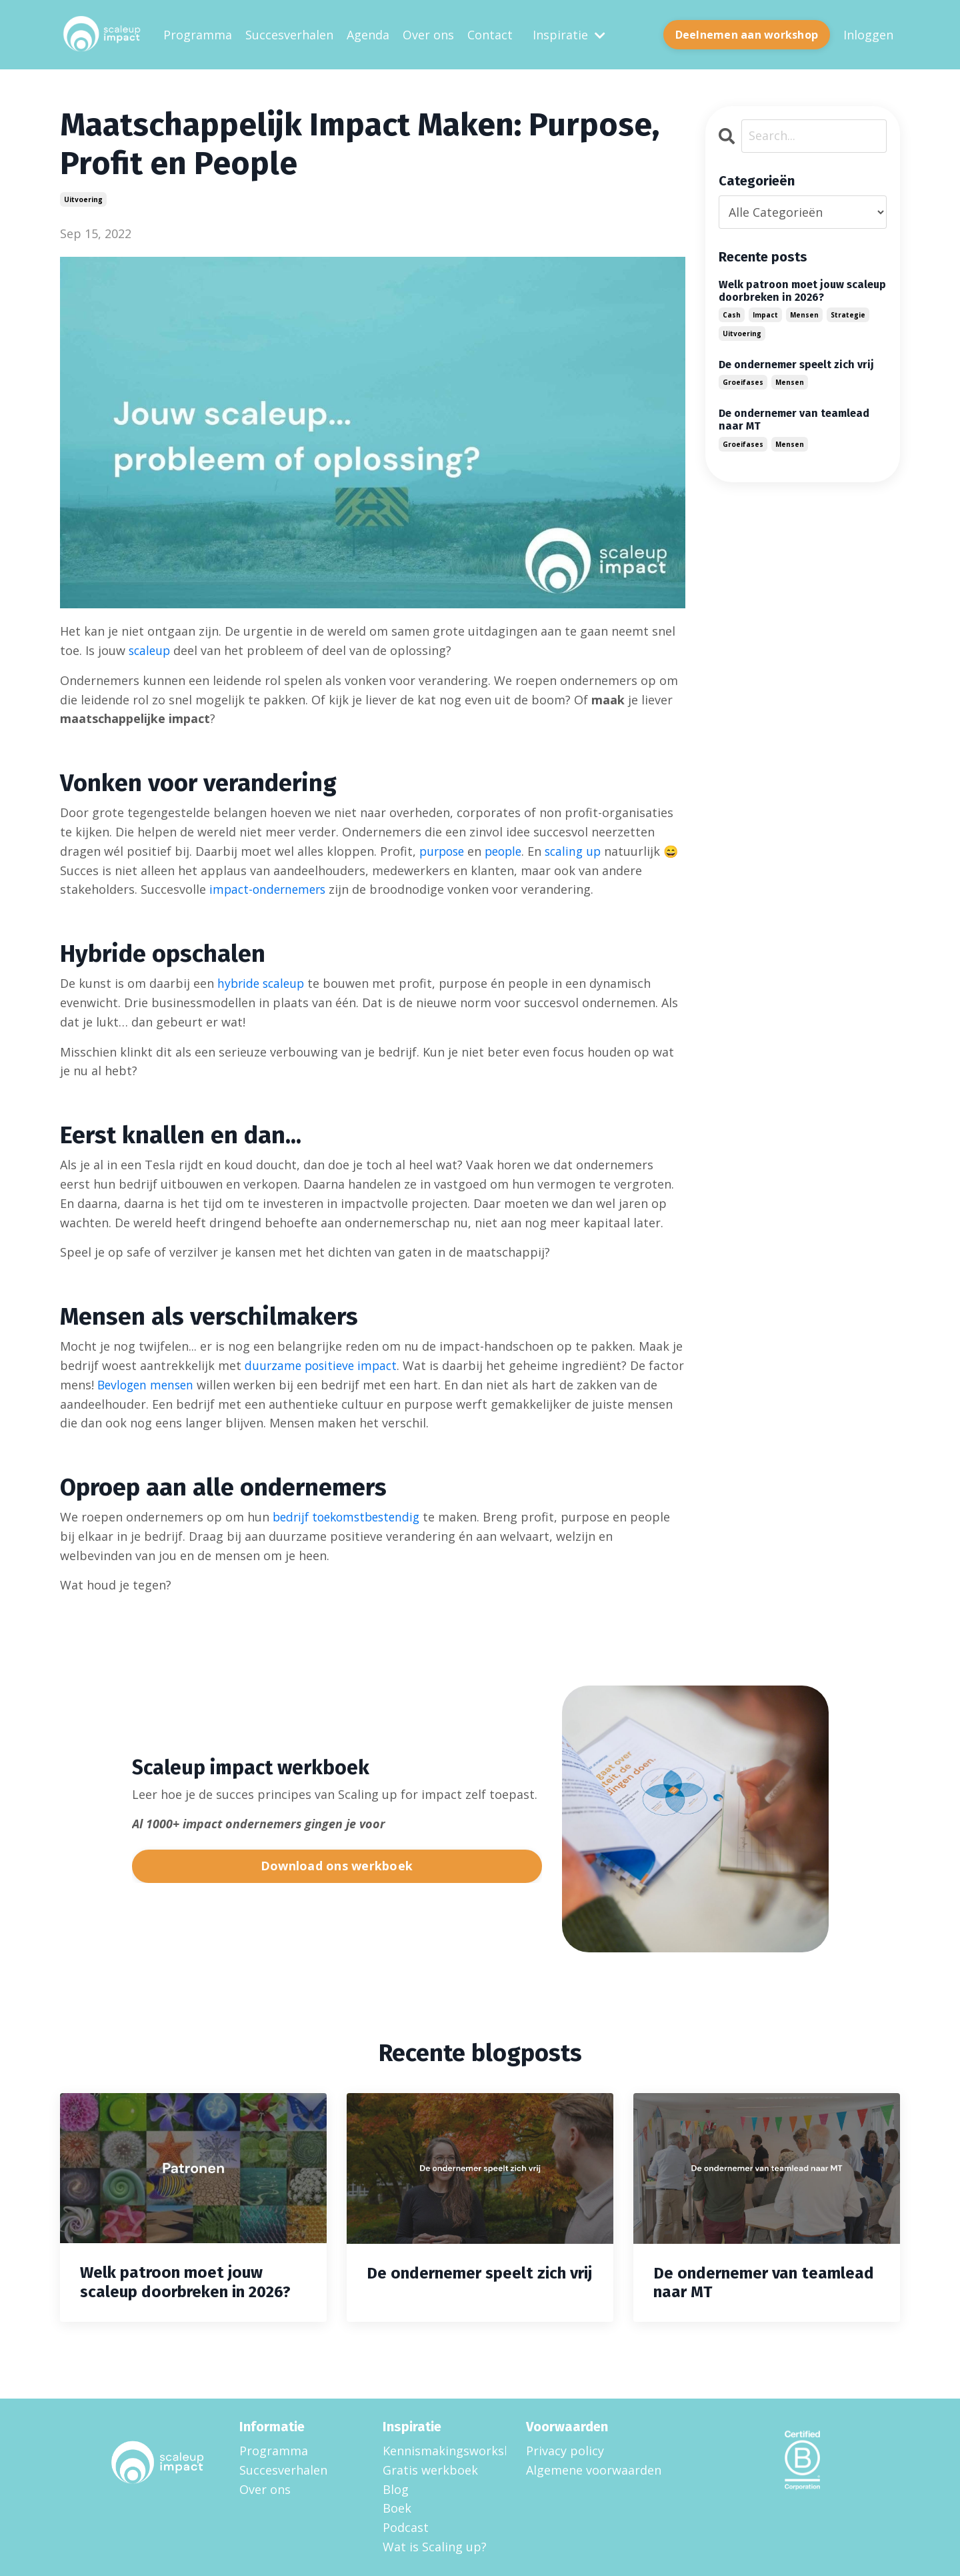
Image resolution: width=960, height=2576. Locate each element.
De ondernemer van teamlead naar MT (794, 419)
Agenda (368, 34)
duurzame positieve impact (324, 1365)
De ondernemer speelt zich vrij (796, 364)
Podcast (406, 2527)
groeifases (743, 382)
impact (765, 314)
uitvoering (83, 198)
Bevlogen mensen (186, 1384)
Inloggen (868, 34)
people (509, 850)
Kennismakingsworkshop (438, 2450)
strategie (848, 314)
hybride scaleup (263, 983)
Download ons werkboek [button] (337, 1866)
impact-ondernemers (270, 888)
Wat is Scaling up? (435, 2546)
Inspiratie (569, 34)
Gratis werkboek (430, 2469)
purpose (443, 850)
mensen (804, 314)
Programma (197, 34)
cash (732, 314)
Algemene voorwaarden (593, 2469)
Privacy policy (565, 2450)
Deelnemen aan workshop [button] (747, 34)
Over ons (428, 34)
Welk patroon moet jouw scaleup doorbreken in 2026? (802, 290)
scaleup (151, 650)
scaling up (581, 850)
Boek (397, 2508)
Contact (490, 34)
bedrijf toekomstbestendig (351, 1516)
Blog (396, 2489)
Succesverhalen (289, 34)
